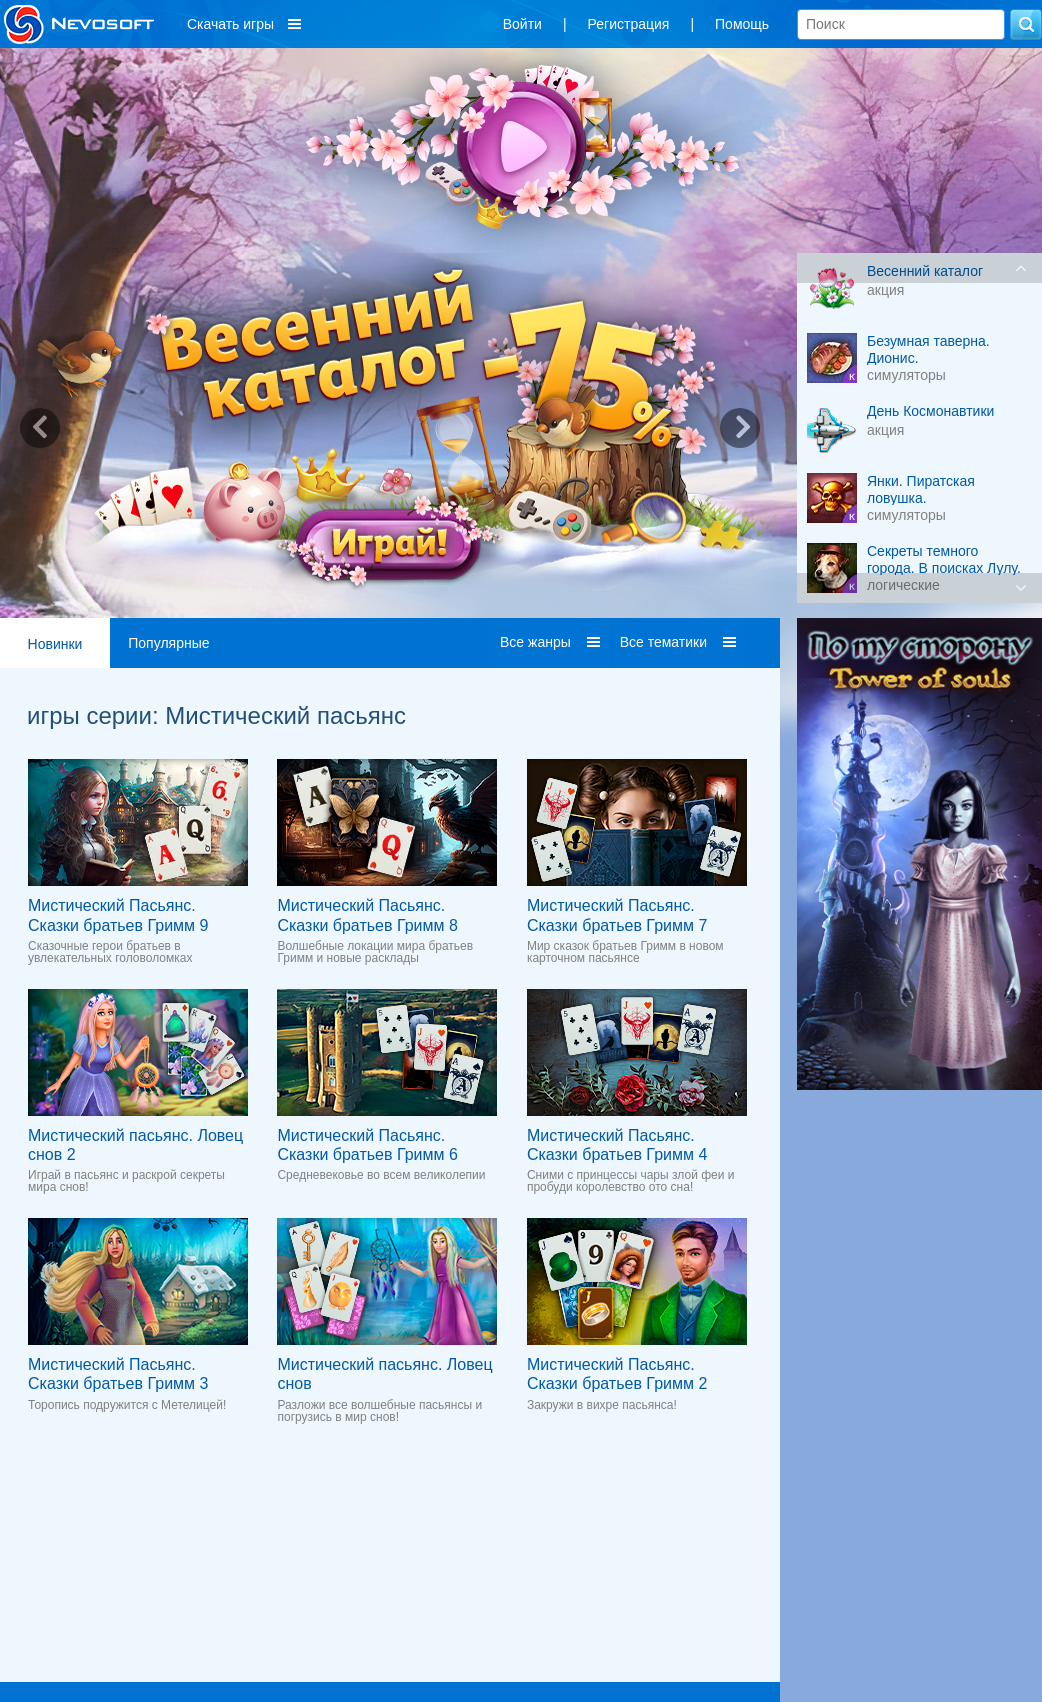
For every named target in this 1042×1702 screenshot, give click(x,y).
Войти (522, 24)
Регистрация (629, 24)
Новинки (55, 644)
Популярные (168, 643)
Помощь (742, 24)
